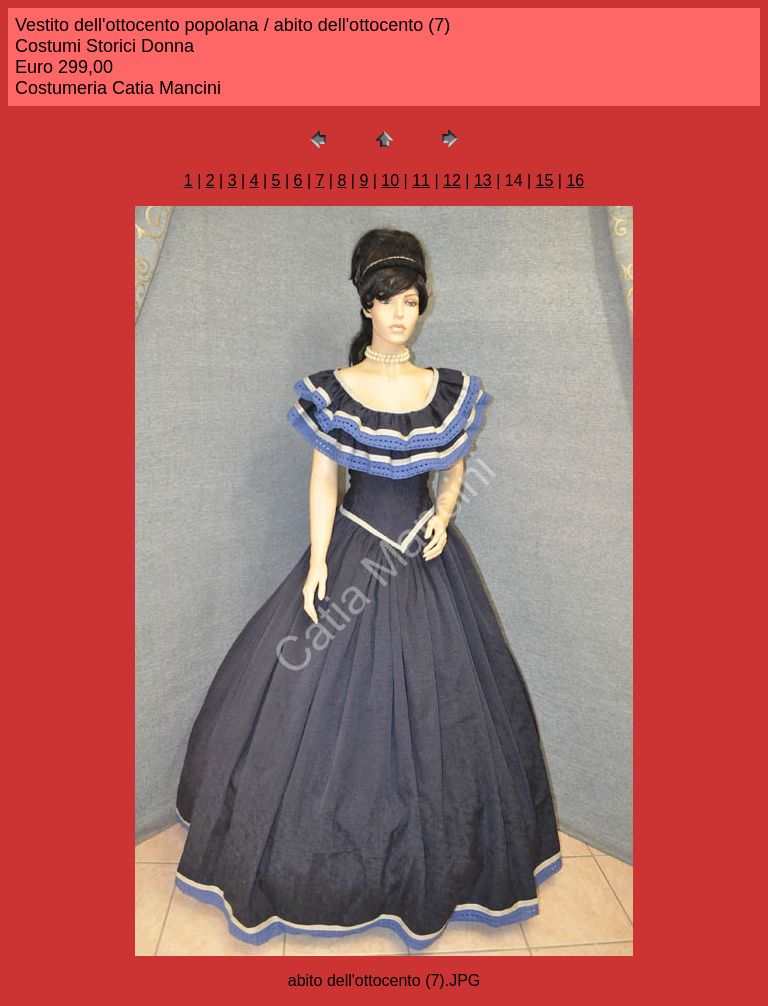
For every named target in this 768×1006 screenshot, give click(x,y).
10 (390, 180)
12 (452, 180)
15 (545, 180)
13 (483, 180)
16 (575, 180)
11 (421, 180)
